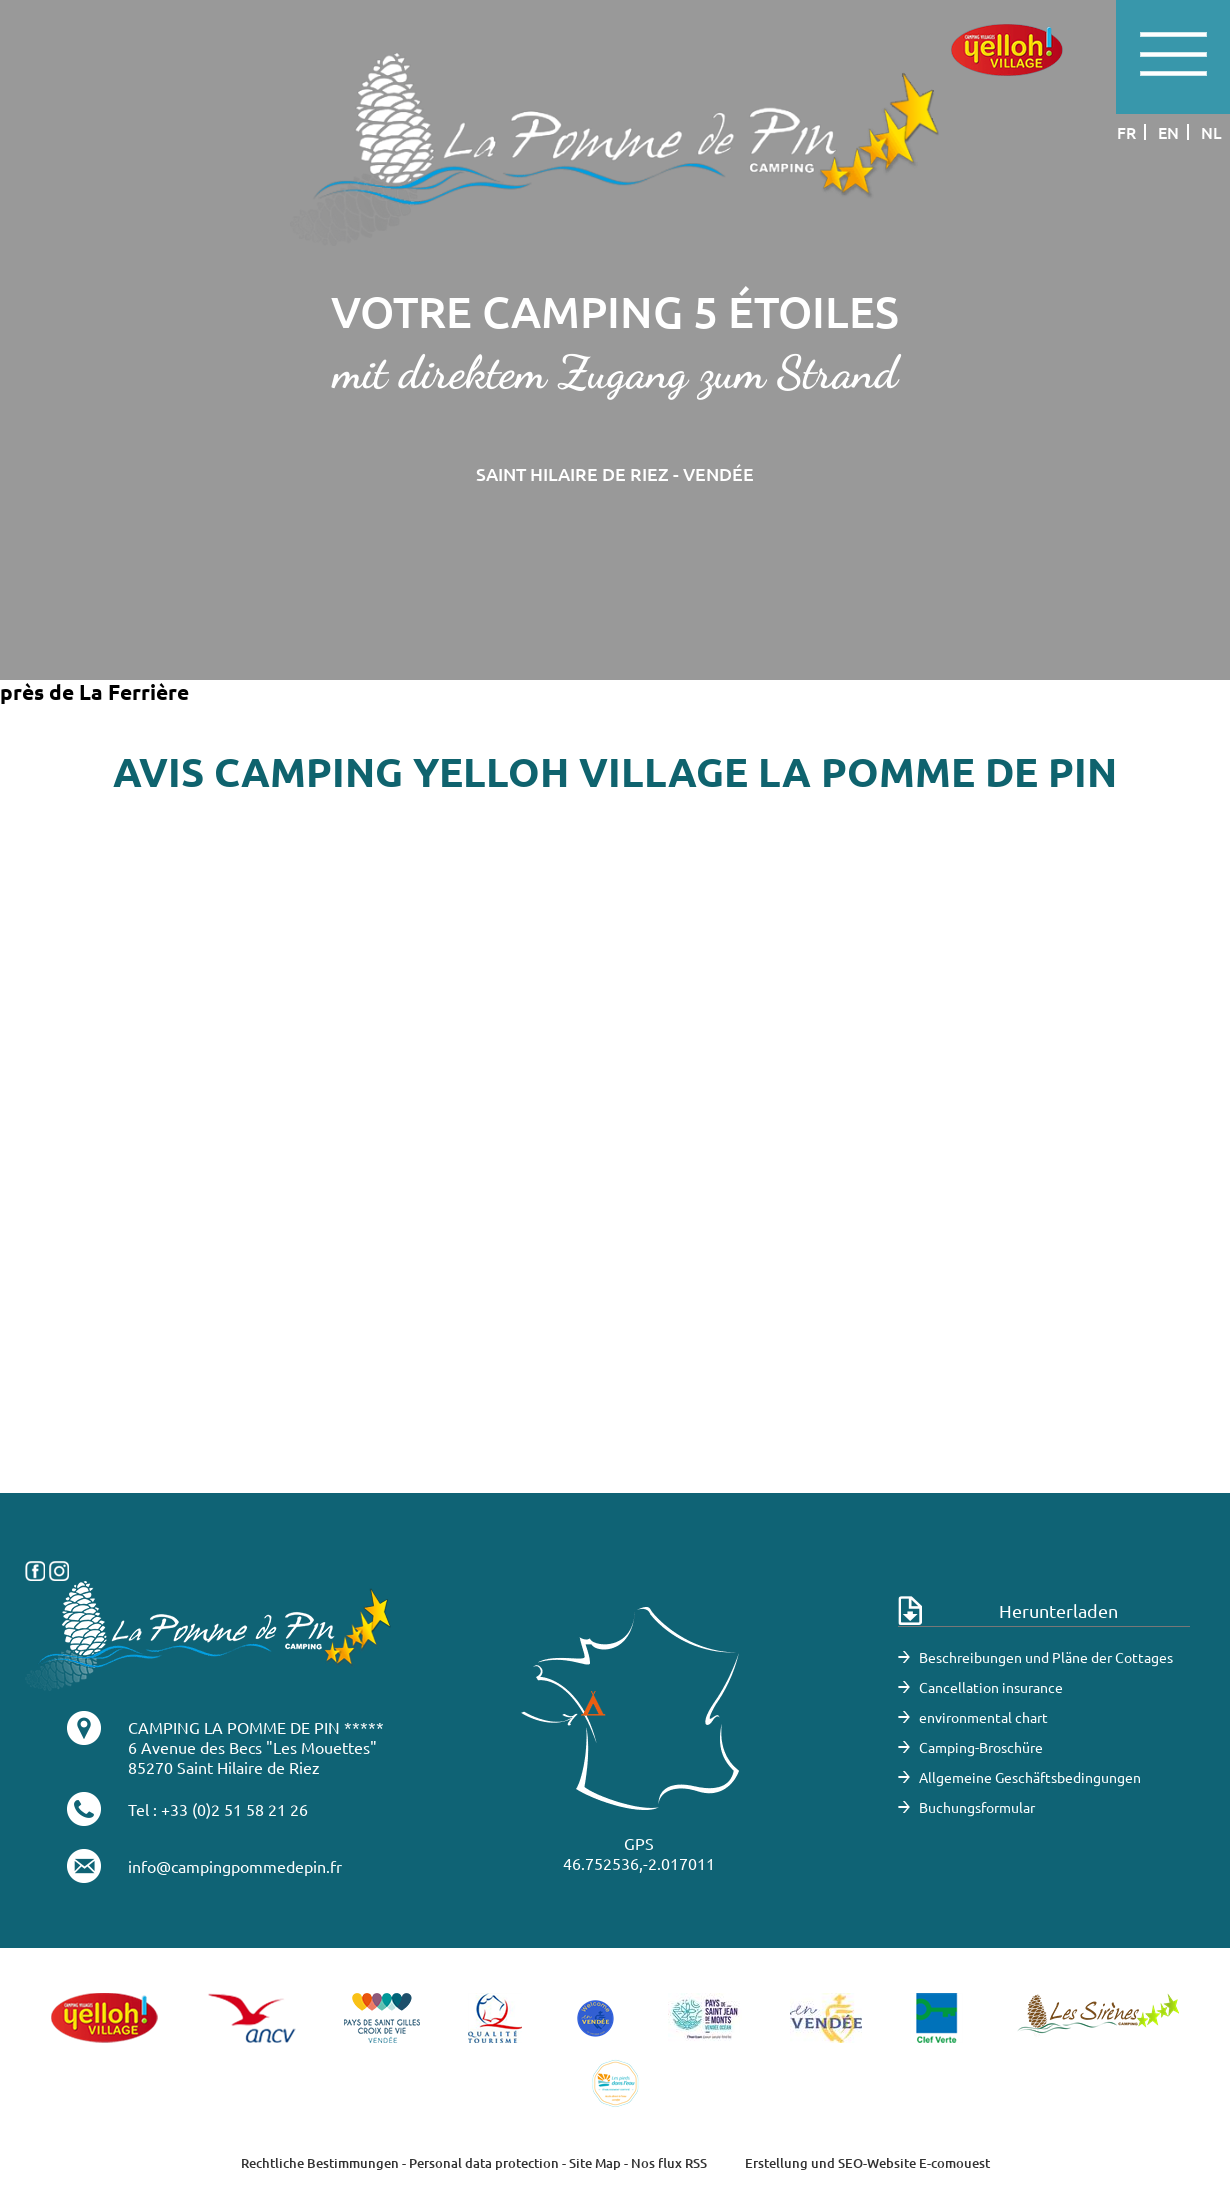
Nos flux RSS (669, 2163)
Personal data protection (484, 2163)
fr (1126, 132)
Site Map (595, 2163)
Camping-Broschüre (981, 1747)
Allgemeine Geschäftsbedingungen (1030, 1777)
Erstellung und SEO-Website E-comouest (867, 2163)
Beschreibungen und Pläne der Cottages (1046, 1657)
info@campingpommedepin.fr (235, 1866)
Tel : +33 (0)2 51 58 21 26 (218, 1809)
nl (1211, 132)
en (1168, 132)
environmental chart (983, 1717)
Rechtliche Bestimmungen (320, 2163)
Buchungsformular (977, 1807)
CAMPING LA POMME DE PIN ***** (256, 1727)
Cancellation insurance (991, 1687)
